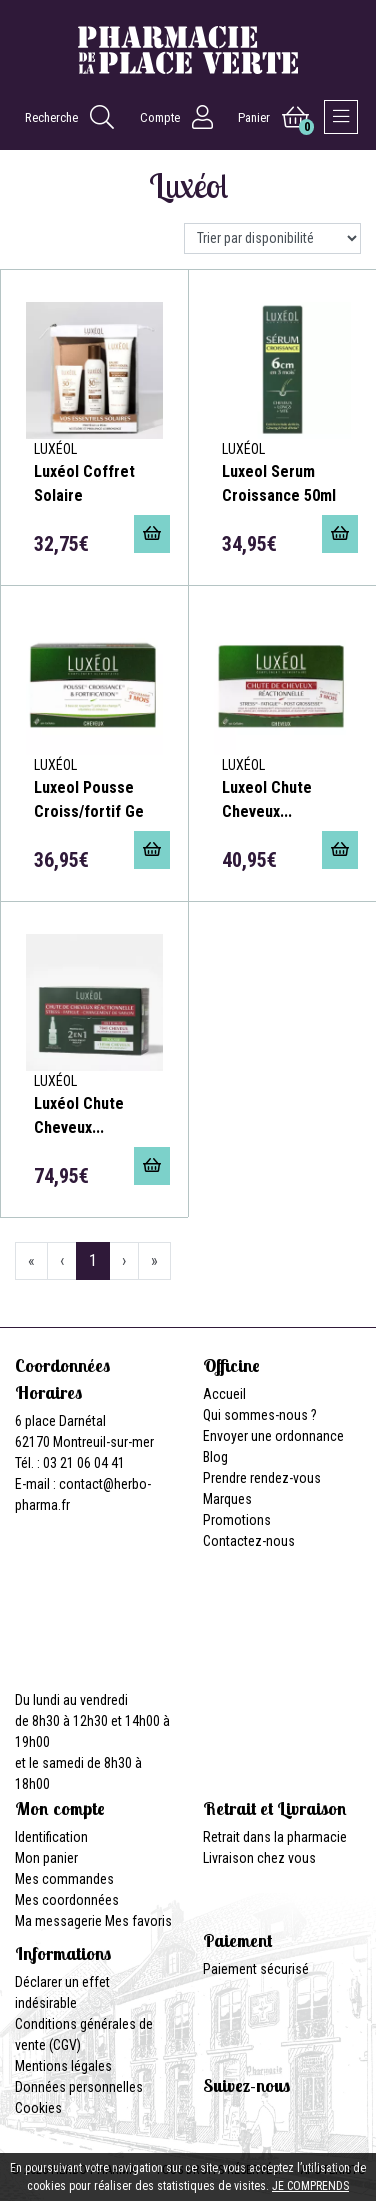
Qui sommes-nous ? (260, 1415)
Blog (215, 1457)
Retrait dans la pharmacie (275, 1837)
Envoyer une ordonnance (273, 1436)
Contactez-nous (249, 1541)
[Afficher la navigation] (341, 117)
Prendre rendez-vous (262, 1478)
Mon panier (46, 1858)
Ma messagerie (58, 1921)
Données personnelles (79, 2087)
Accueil (224, 1394)
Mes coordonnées (67, 1900)
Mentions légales (63, 2066)
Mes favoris (138, 1921)
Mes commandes (64, 1879)
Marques (227, 1499)
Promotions (237, 1520)
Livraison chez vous (259, 1858)
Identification (51, 1837)
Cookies (38, 2108)
